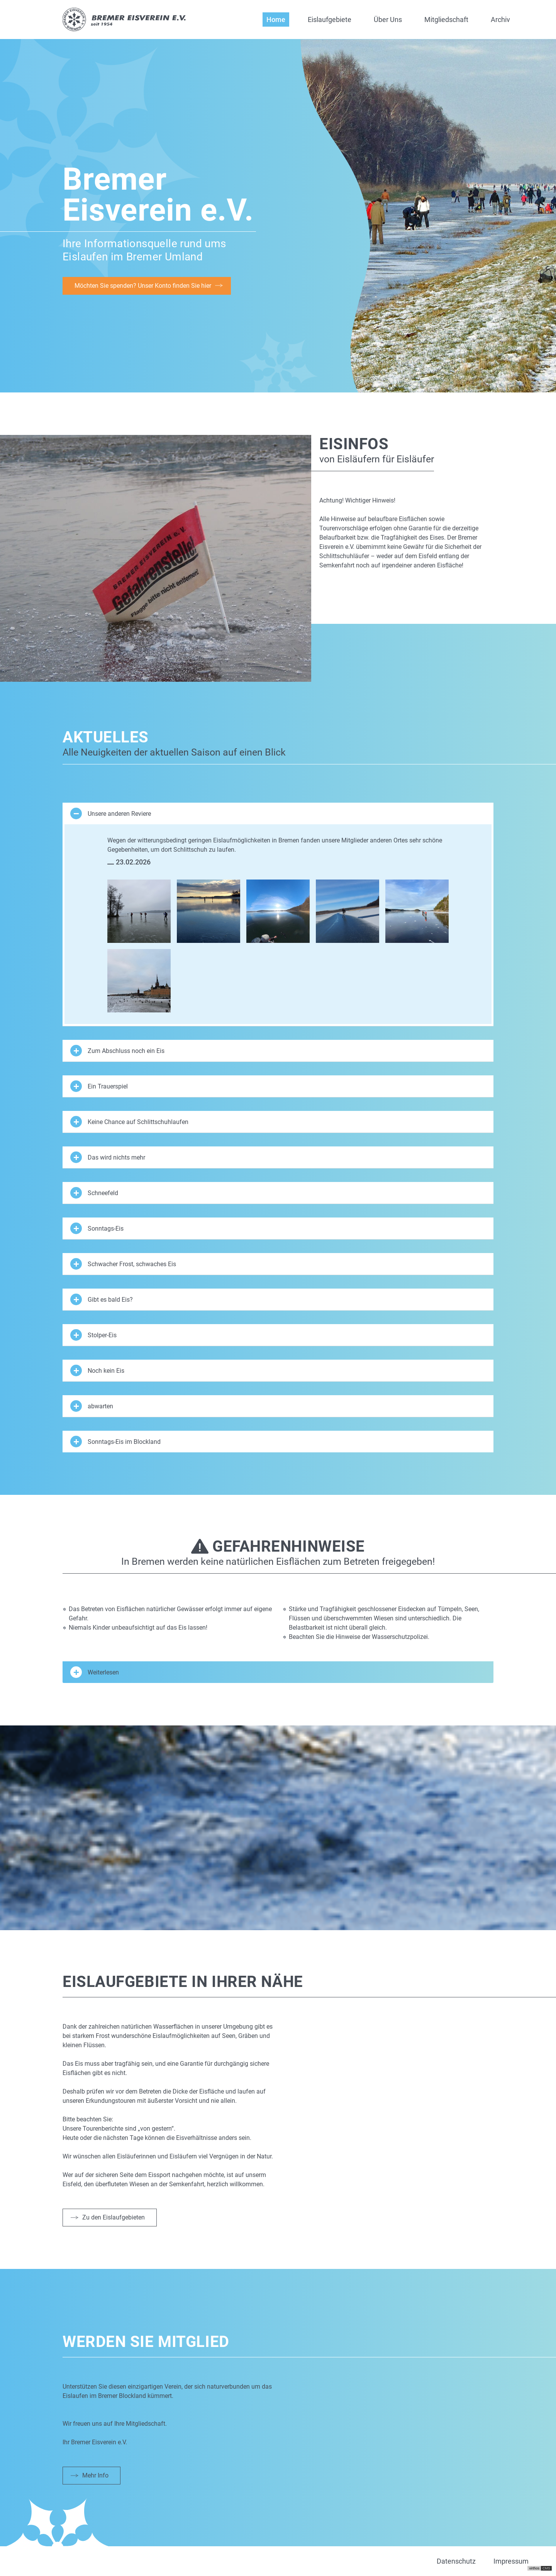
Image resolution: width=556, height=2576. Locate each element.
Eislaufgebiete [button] (329, 19)
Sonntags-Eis (97, 1228)
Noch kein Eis (97, 1370)
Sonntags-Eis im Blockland (115, 1441)
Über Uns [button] (388, 19)
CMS (546, 2568)
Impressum (511, 2561)
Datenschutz (456, 2561)
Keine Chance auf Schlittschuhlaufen (129, 1122)
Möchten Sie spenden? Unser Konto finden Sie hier (143, 285)
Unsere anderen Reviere (110, 813)
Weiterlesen (94, 1672)
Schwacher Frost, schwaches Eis (123, 1264)
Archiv (500, 19)
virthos (534, 2568)
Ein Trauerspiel (99, 1086)
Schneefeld (94, 1193)
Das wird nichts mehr (107, 1157)
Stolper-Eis (93, 1335)
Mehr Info (95, 2475)
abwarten (91, 1406)
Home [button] (275, 19)
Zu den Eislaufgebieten (113, 2217)
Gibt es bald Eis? (101, 1299)
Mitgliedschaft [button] (446, 19)
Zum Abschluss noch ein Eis (117, 1050)
